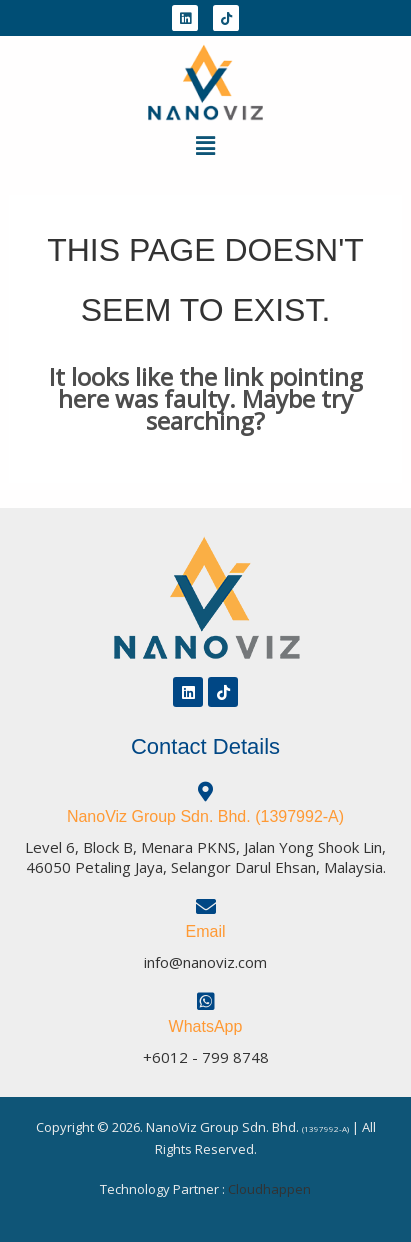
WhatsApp (206, 1026)
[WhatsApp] (206, 1002)
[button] (205, 145)
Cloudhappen (269, 1189)
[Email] (206, 907)
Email (205, 931)
